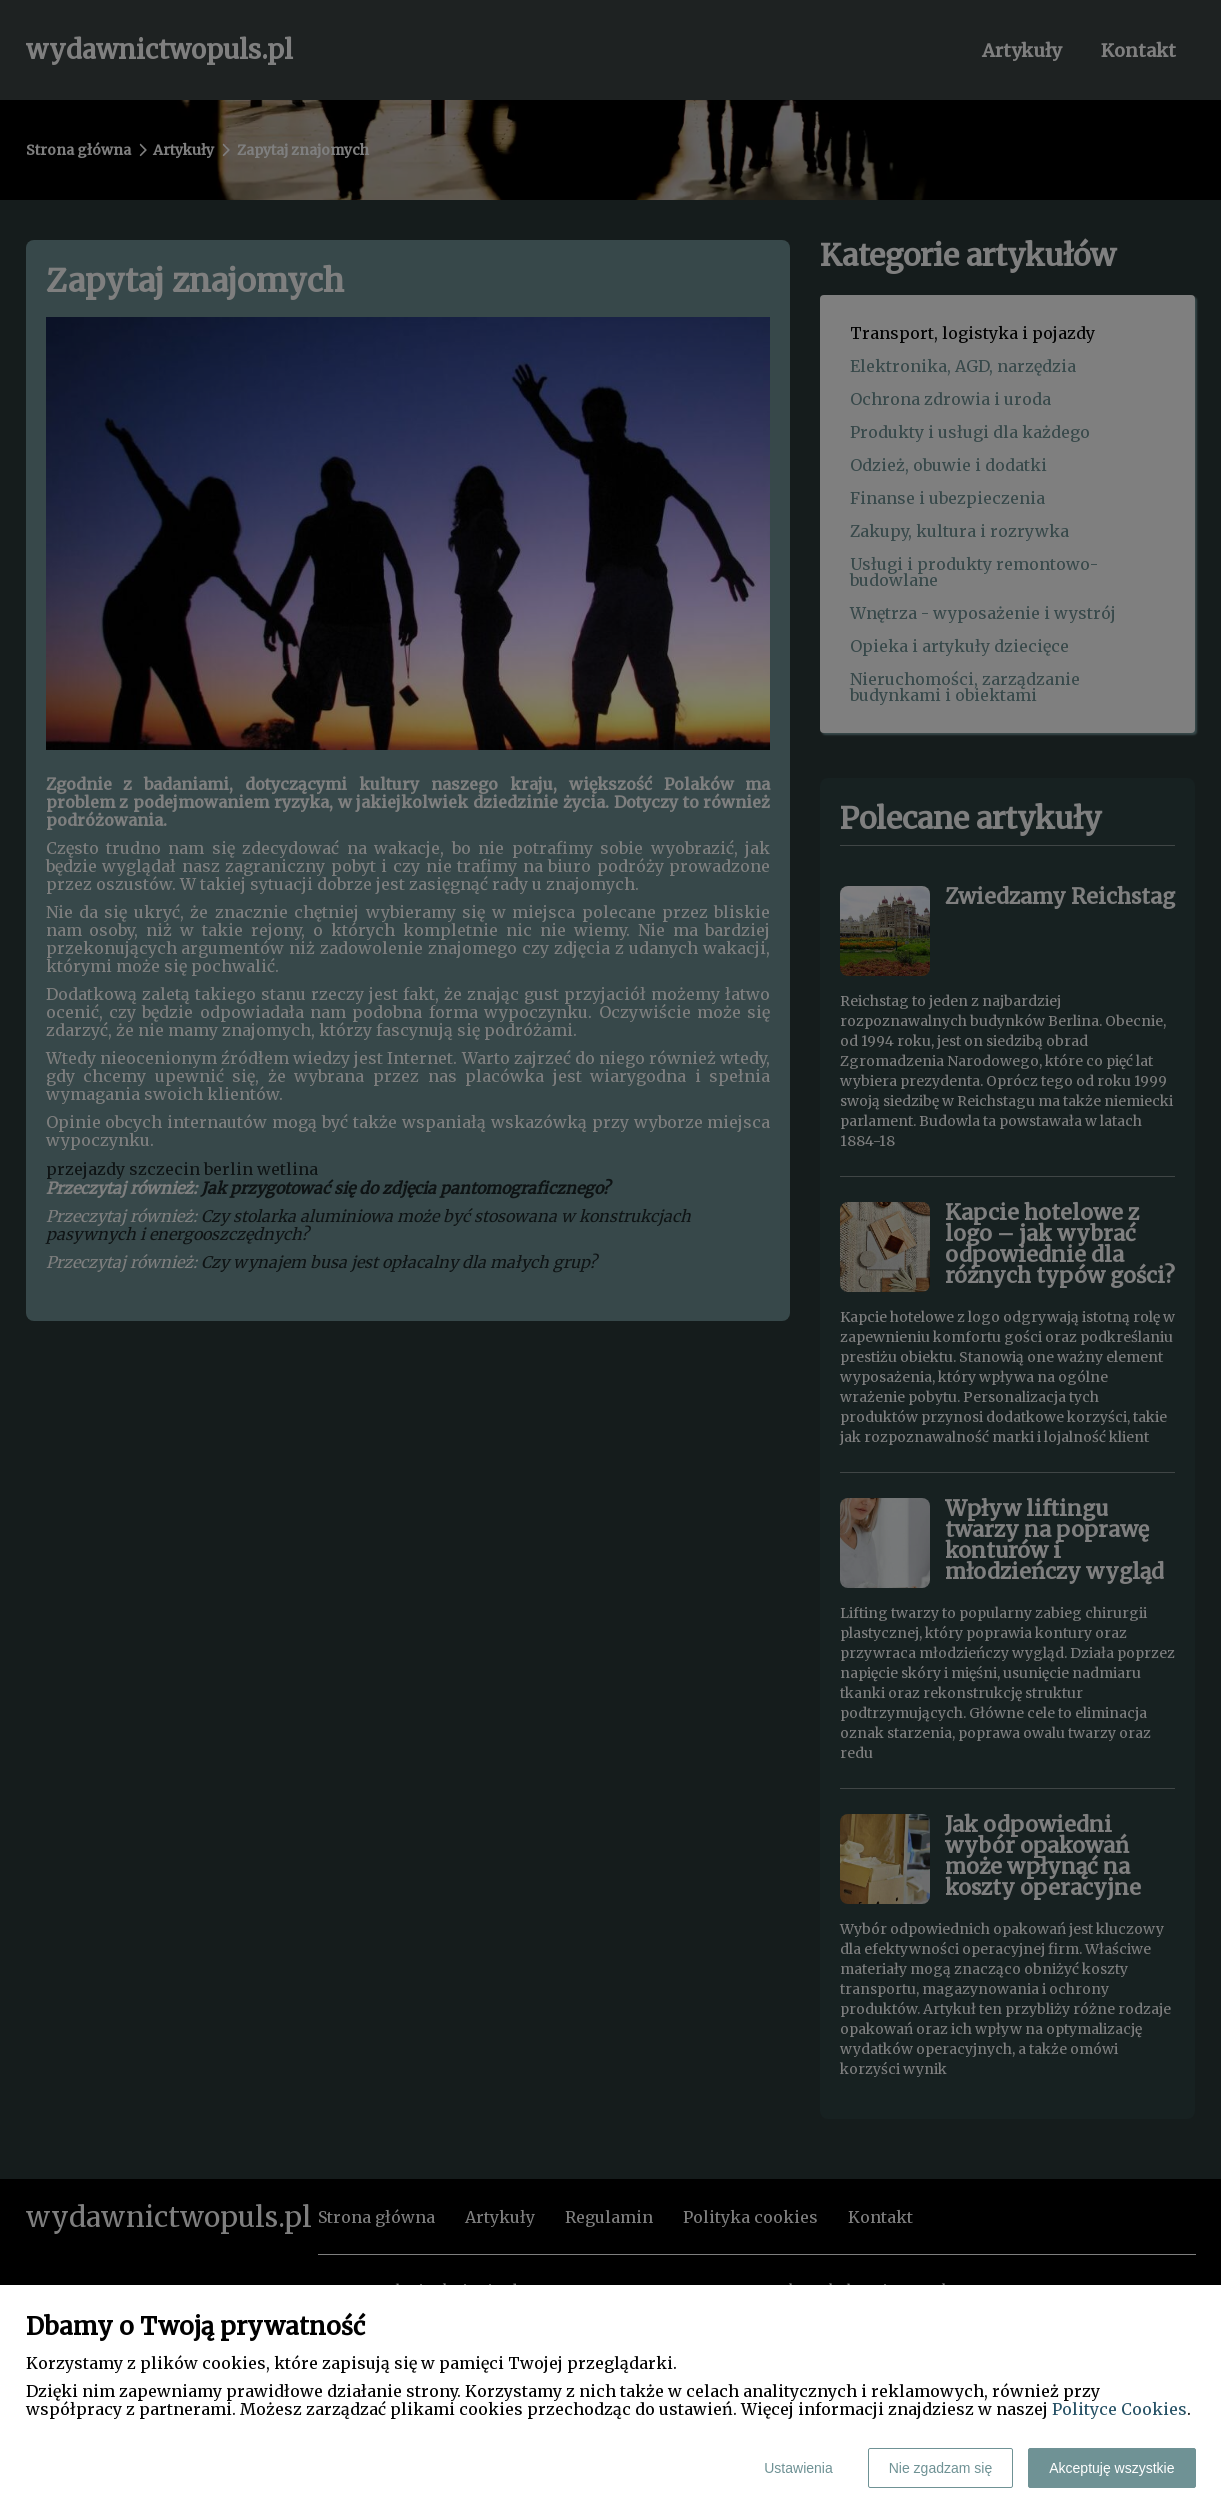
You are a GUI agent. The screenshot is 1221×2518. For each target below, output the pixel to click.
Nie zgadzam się (941, 2468)
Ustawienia (798, 2468)
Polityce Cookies (1119, 2409)
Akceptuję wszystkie (1111, 2468)
